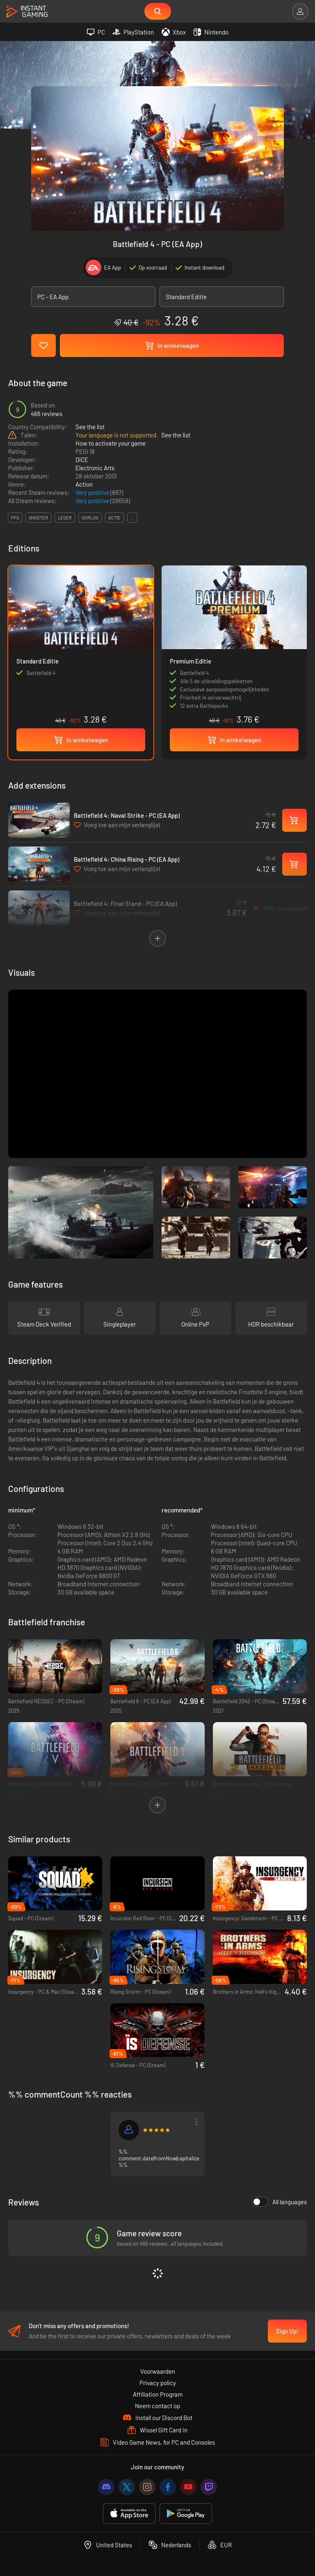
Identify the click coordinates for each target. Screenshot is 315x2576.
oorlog (90, 519)
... (132, 519)
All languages (279, 2203)
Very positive (92, 494)
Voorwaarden (157, 2375)
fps (15, 519)
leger (65, 519)
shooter (38, 519)
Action (84, 486)
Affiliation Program (158, 2398)
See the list (90, 428)
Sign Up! (287, 2335)
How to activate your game (110, 444)
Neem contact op (157, 2410)
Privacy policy (157, 2387)
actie (114, 519)
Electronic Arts (94, 469)
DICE (81, 461)
